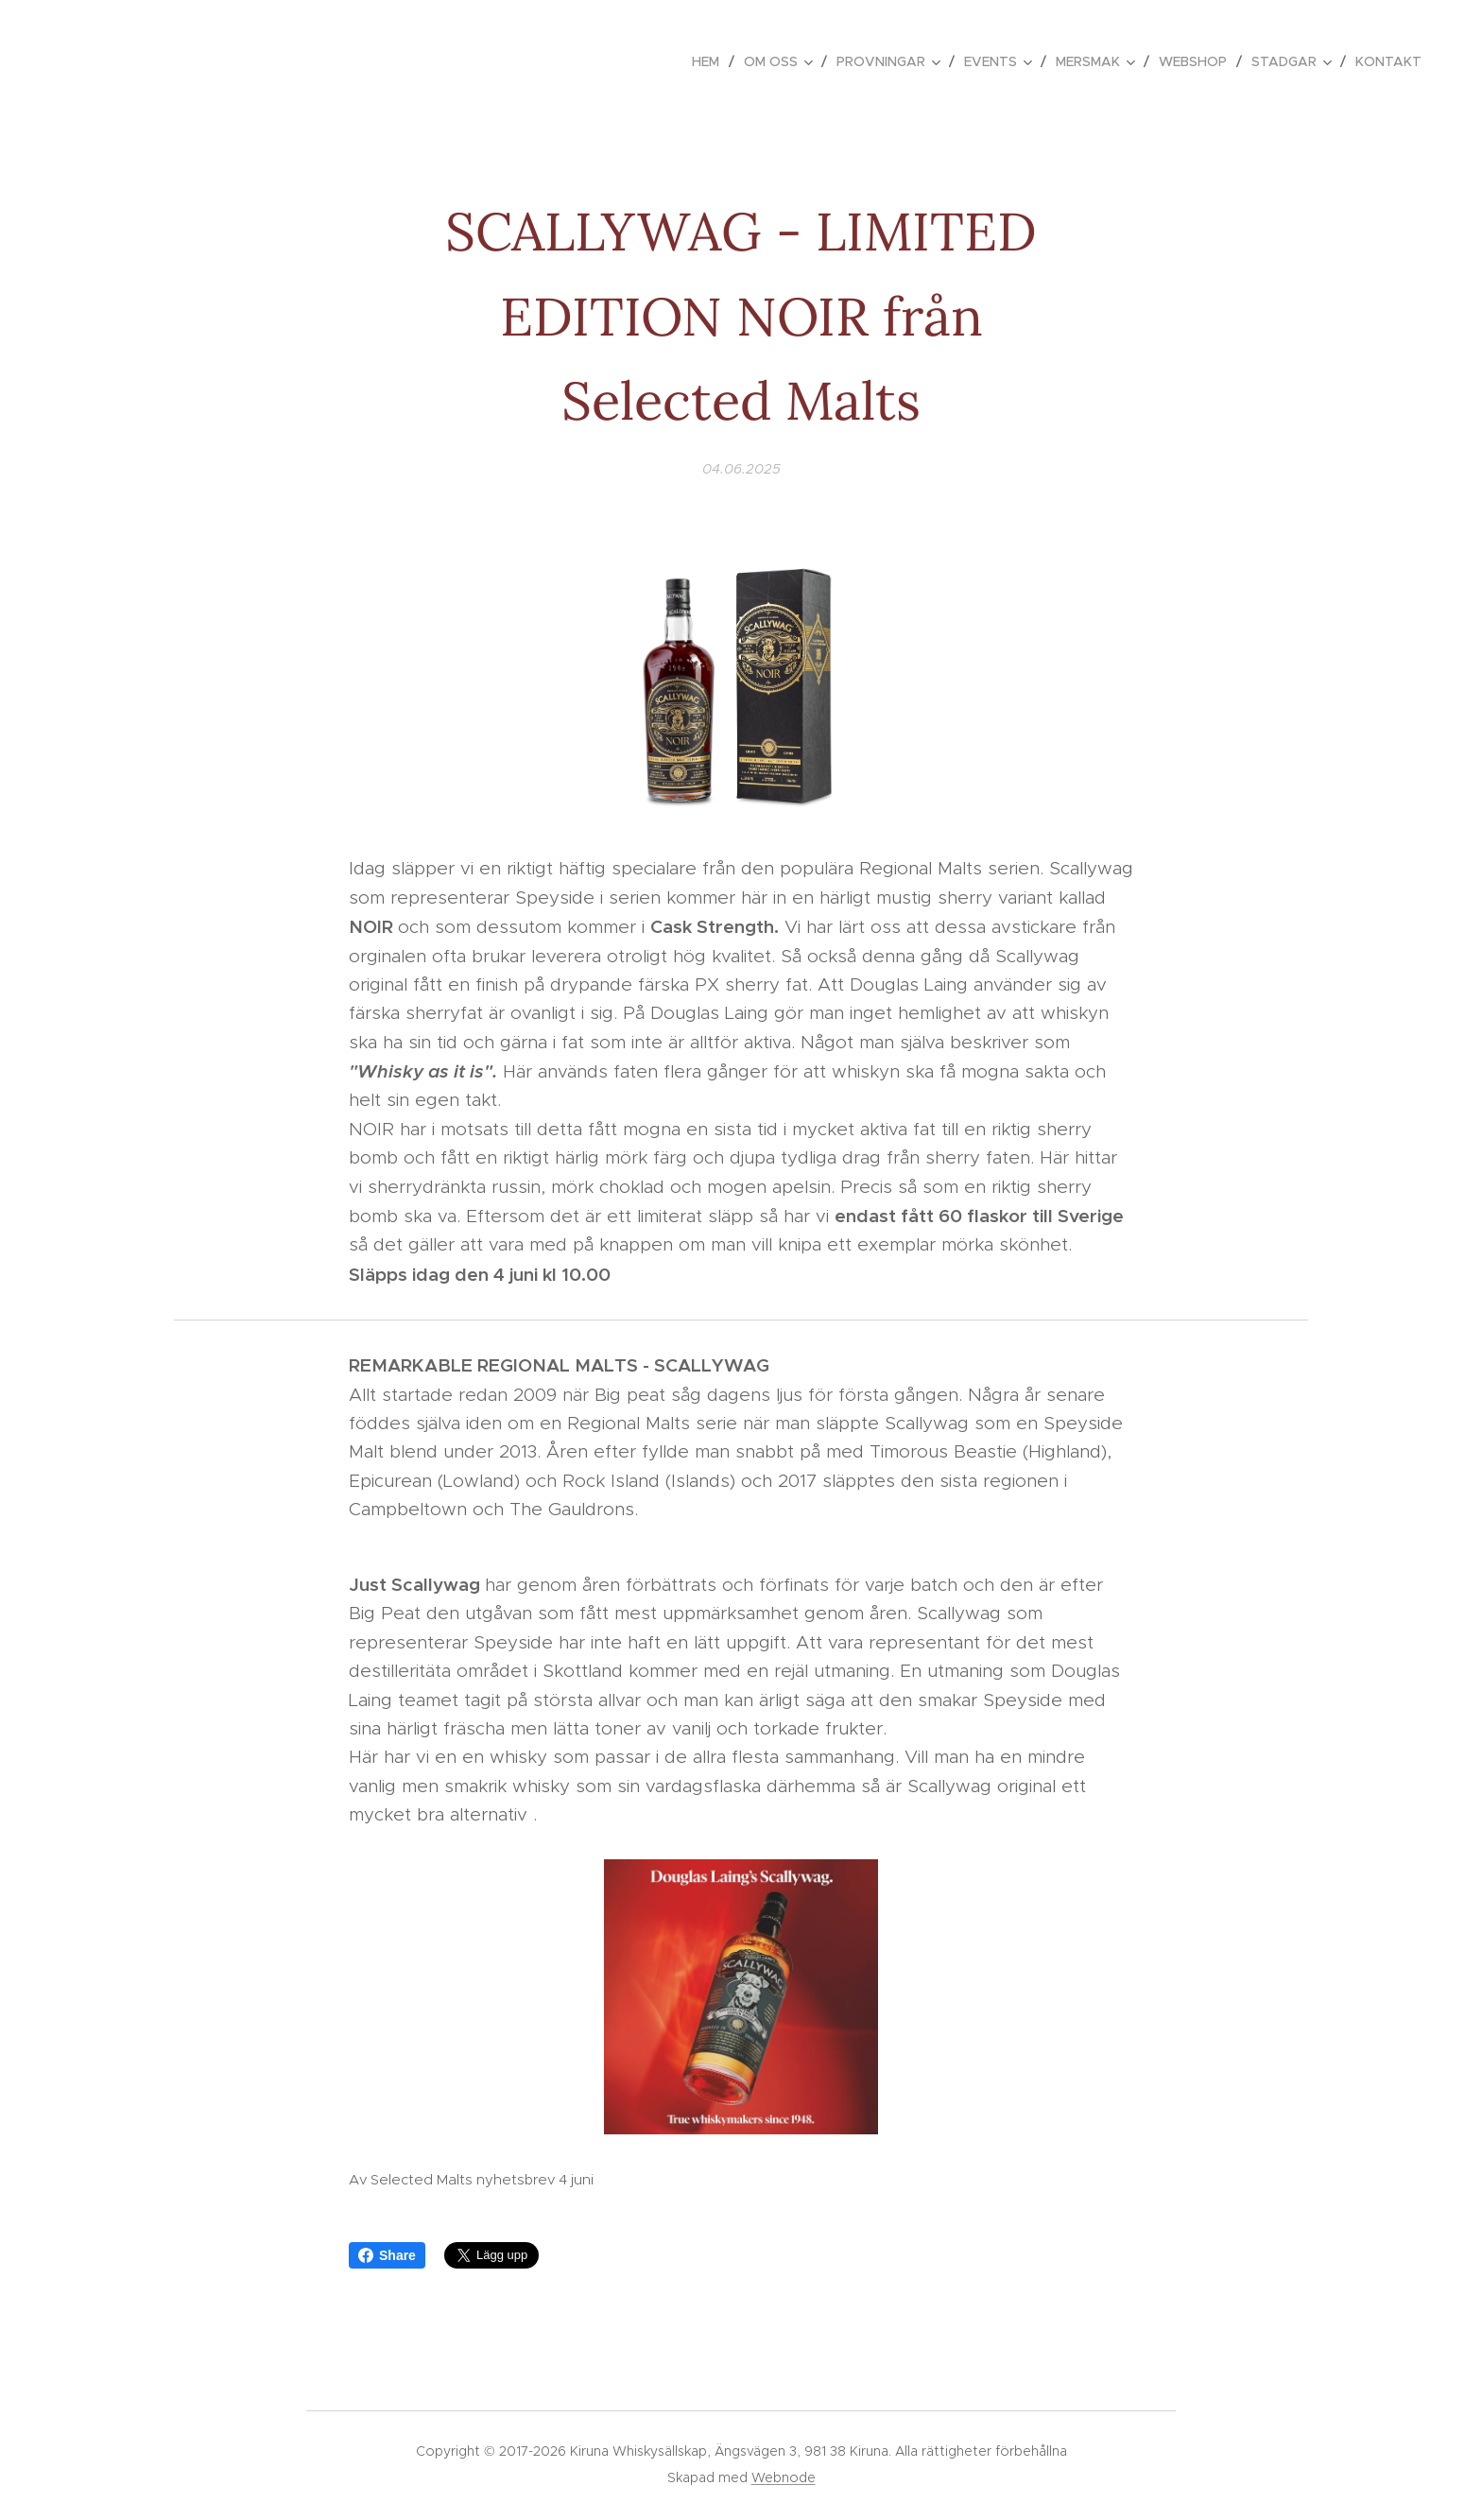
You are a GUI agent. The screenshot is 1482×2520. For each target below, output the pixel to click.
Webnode (783, 2477)
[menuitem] (710, 61)
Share (387, 2255)
